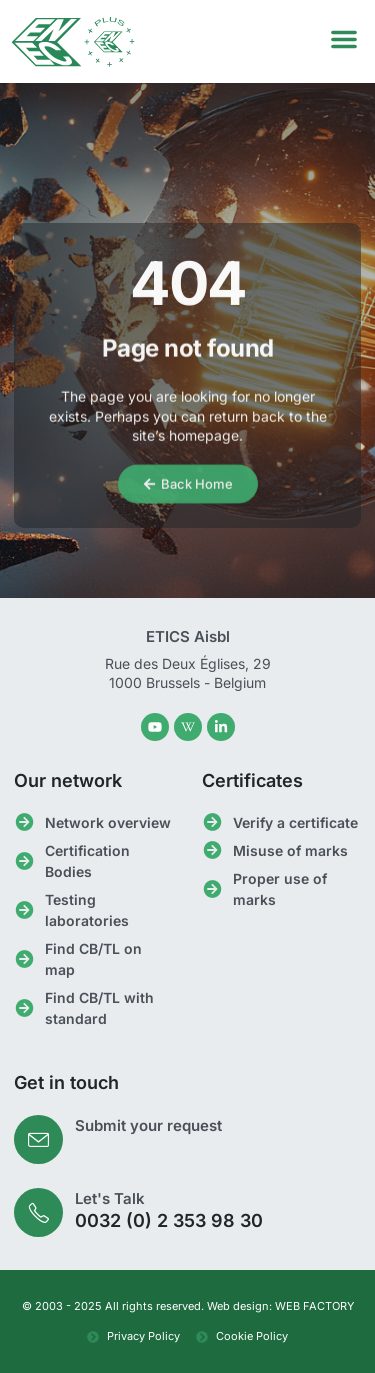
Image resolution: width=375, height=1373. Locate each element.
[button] (344, 39)
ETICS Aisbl (188, 636)
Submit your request (148, 1125)
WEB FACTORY (314, 1306)
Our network (68, 780)
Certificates (252, 780)
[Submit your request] (38, 1139)
